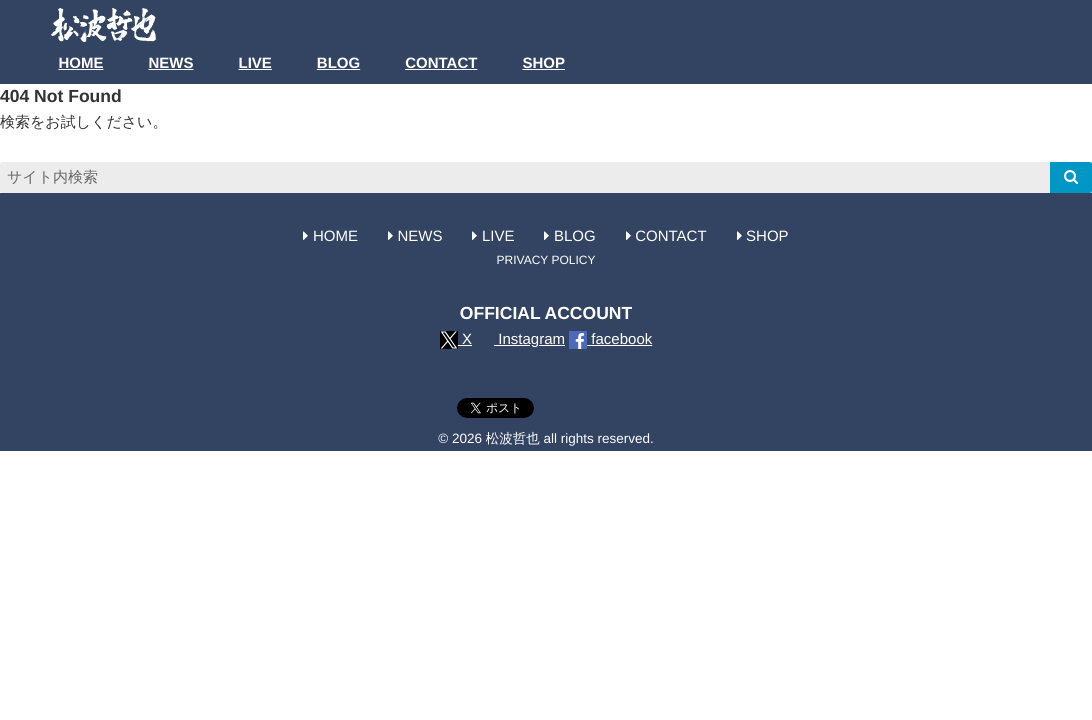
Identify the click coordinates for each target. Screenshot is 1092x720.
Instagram (520, 339)
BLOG (338, 63)
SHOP (543, 63)
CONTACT (441, 63)
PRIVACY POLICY (546, 260)
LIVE (255, 63)
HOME (81, 63)
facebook (610, 339)
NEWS (171, 63)
